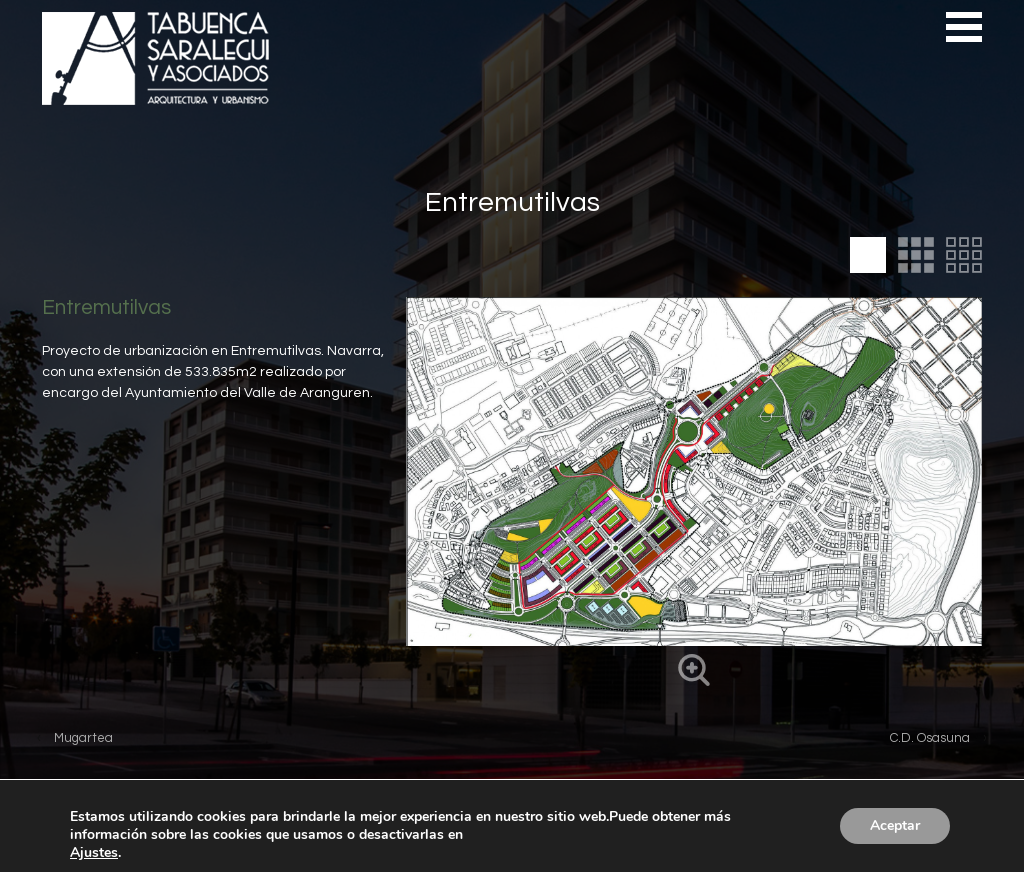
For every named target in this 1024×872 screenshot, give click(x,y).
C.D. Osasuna (930, 738)
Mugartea (83, 738)
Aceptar (895, 825)
